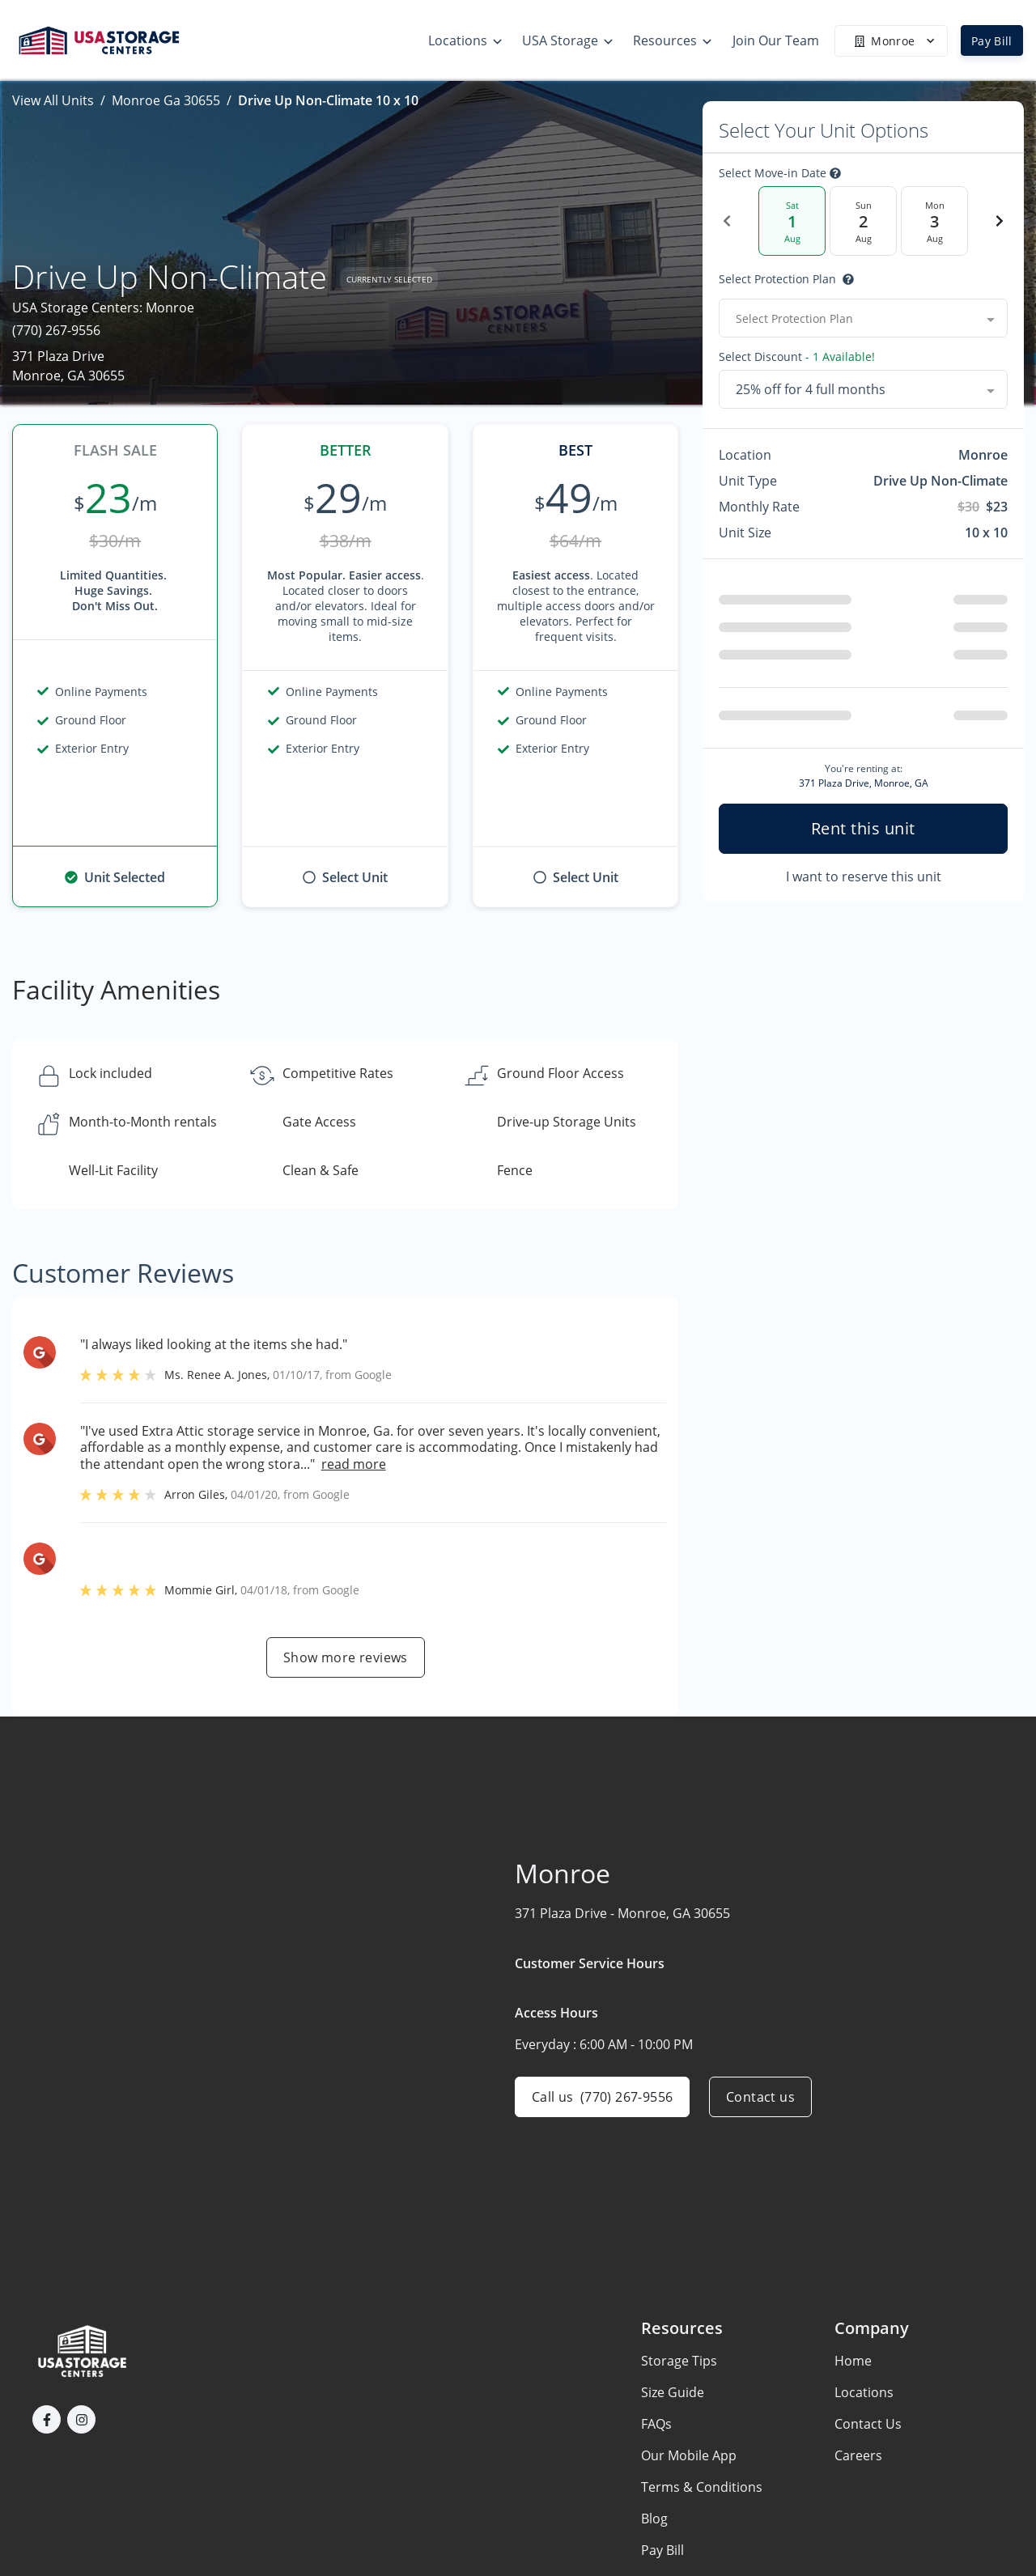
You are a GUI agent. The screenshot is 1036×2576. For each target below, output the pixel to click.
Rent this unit (863, 828)
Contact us (760, 2097)
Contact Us (868, 2424)
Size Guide (672, 2392)
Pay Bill (992, 41)
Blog (654, 2518)
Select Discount (797, 356)
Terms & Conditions (701, 2487)
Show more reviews (345, 1657)
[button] (46, 2419)
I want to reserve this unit (863, 876)
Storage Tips (679, 2361)
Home (853, 2361)
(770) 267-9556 (56, 330)
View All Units (53, 100)
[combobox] (863, 318)
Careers (858, 2455)
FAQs (656, 2424)
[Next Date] (999, 221)
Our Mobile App (689, 2455)
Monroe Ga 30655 (166, 100)
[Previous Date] (727, 221)
